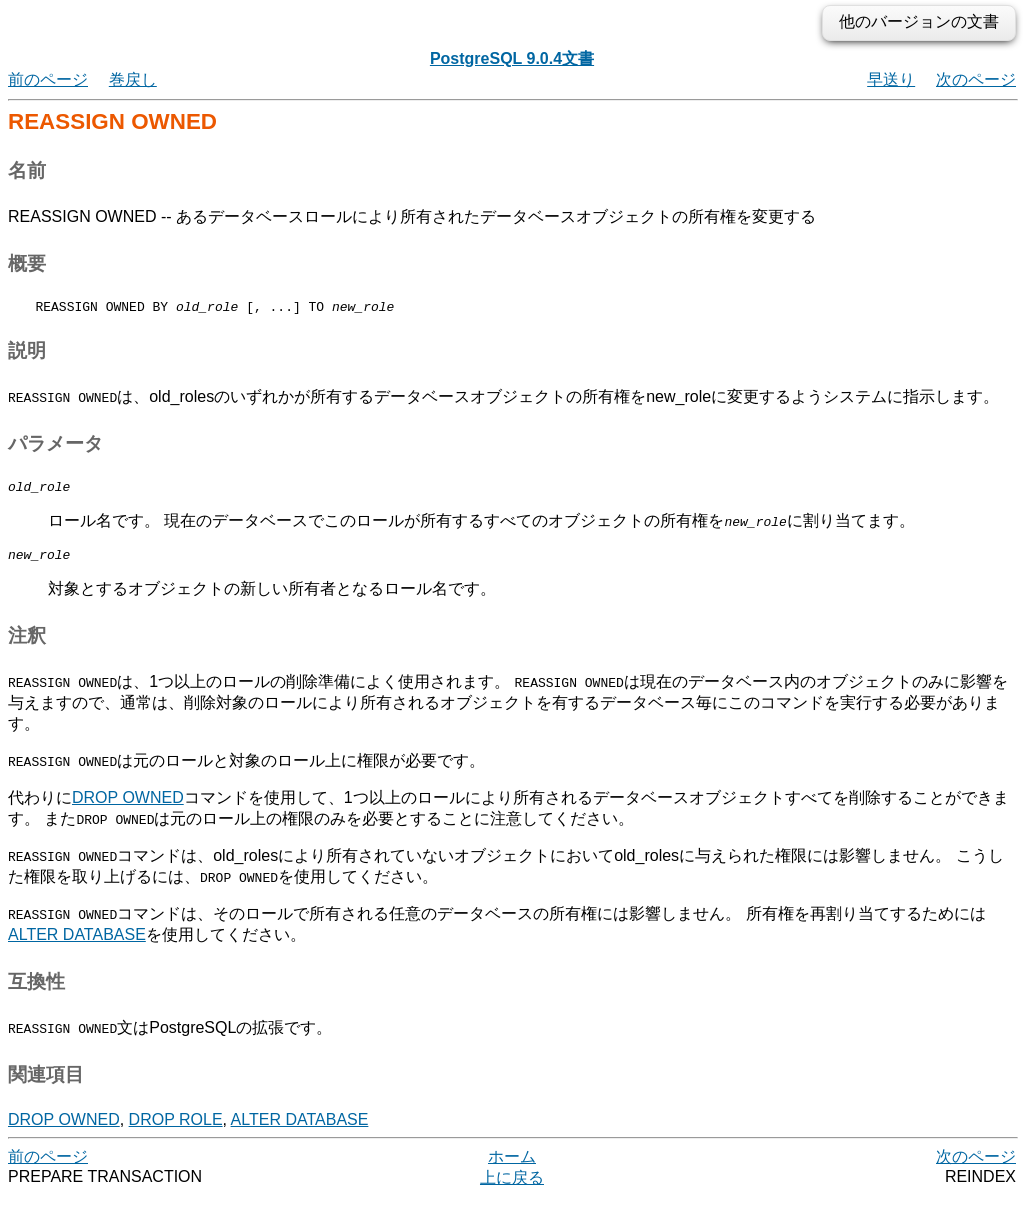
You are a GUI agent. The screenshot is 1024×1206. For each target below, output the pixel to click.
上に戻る (512, 1186)
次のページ (976, 79)
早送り (891, 79)
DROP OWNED (128, 806)
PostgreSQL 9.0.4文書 (512, 58)
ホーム (512, 1165)
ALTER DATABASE (77, 943)
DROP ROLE (176, 1128)
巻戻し (133, 79)
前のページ (48, 79)
